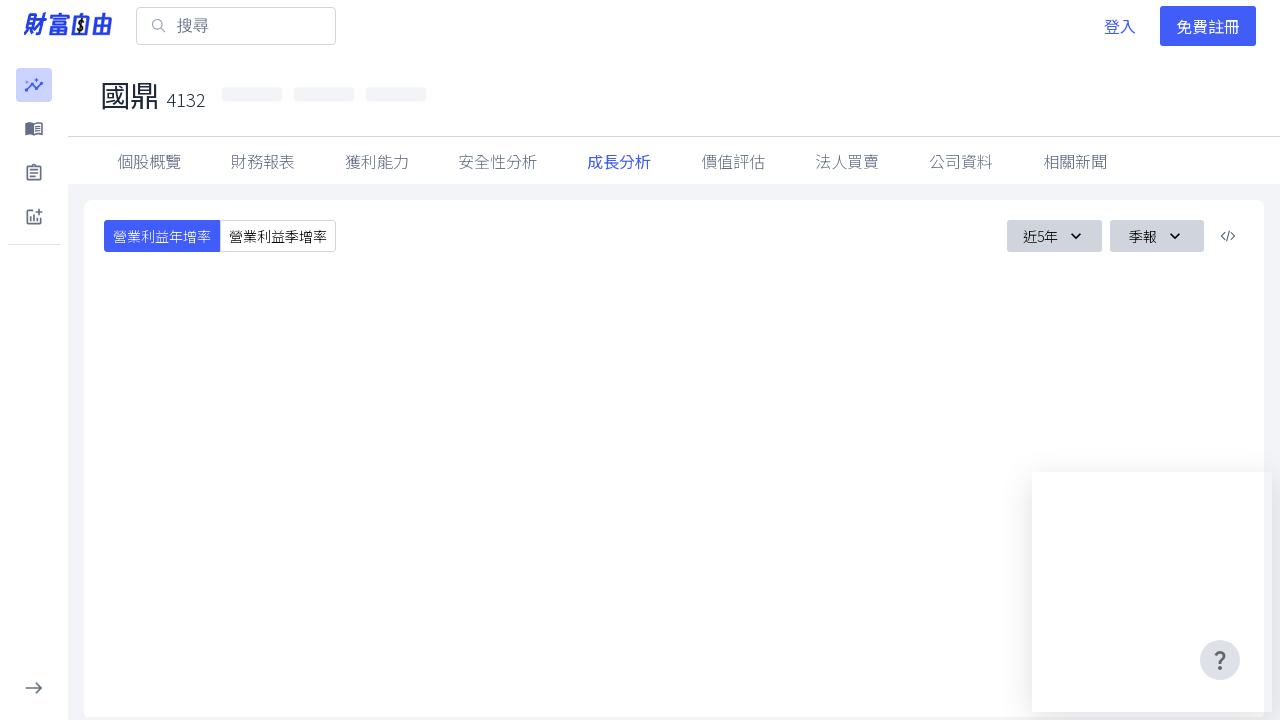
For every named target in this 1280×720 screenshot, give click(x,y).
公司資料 (961, 161)
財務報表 (263, 161)
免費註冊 (1208, 26)
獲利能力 (377, 161)
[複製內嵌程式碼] (1228, 236)
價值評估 (733, 161)
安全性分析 (498, 161)
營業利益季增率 (278, 236)
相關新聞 (1075, 161)
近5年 (1054, 236)
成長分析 (619, 161)
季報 (1157, 236)
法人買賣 (847, 161)
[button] (34, 85)
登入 (1120, 26)
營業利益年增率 (162, 236)
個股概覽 (149, 161)
